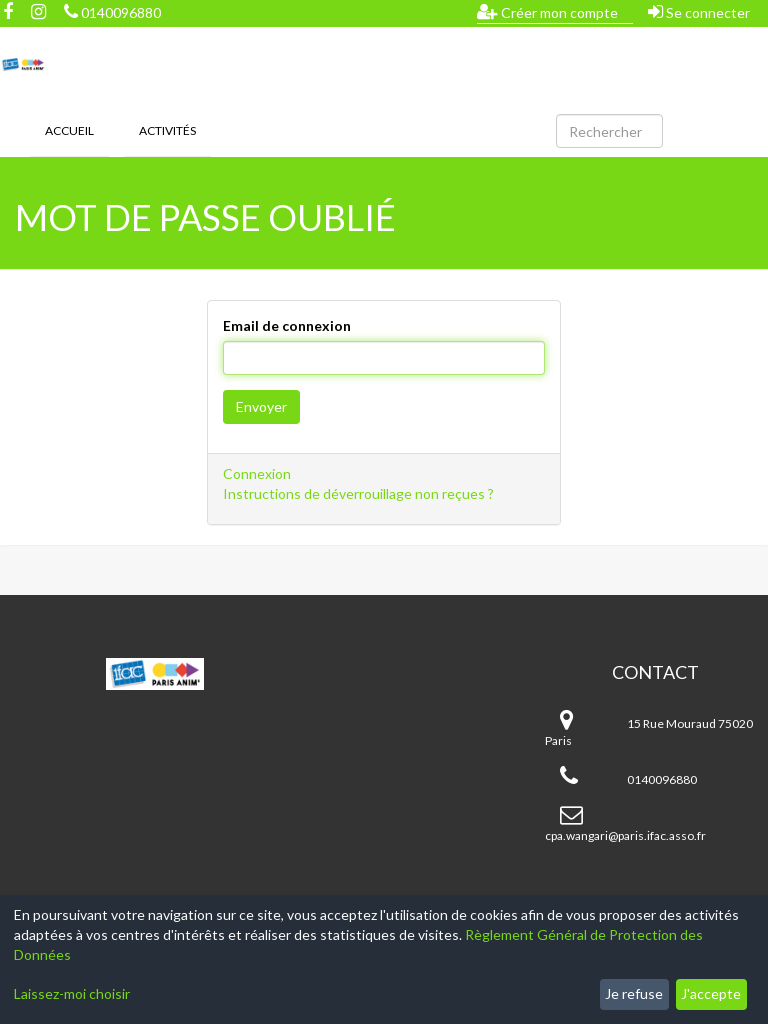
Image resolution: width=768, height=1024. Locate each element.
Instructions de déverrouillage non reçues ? (358, 493)
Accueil (69, 130)
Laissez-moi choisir (72, 993)
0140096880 (112, 12)
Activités (167, 130)
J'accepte (711, 993)
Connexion (257, 473)
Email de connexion (287, 325)
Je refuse (634, 993)
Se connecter (699, 12)
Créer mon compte (547, 12)
